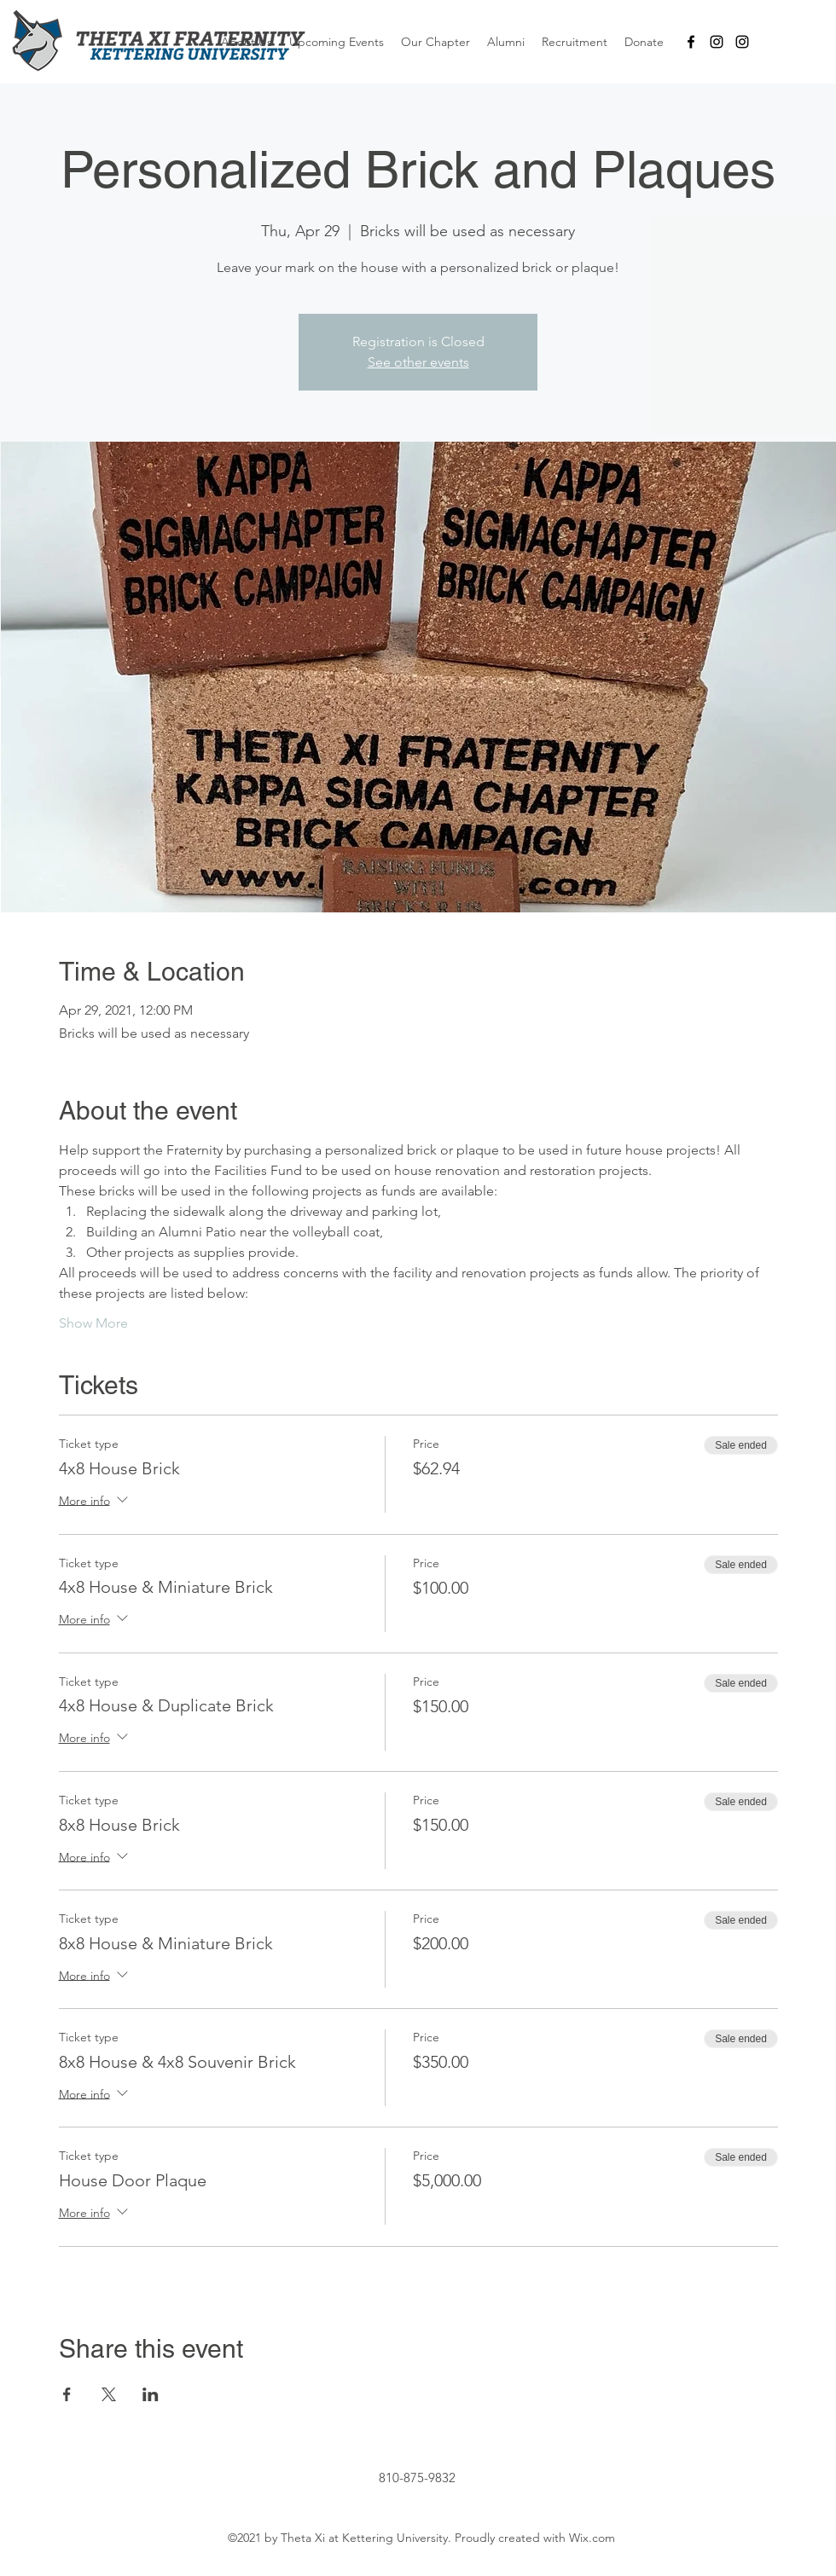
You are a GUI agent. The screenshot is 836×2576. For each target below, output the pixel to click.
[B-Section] (742, 41)
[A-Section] (716, 41)
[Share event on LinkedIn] (150, 2394)
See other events (418, 362)
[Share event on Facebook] (67, 2394)
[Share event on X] (109, 2394)
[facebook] (691, 41)
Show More (93, 1323)
